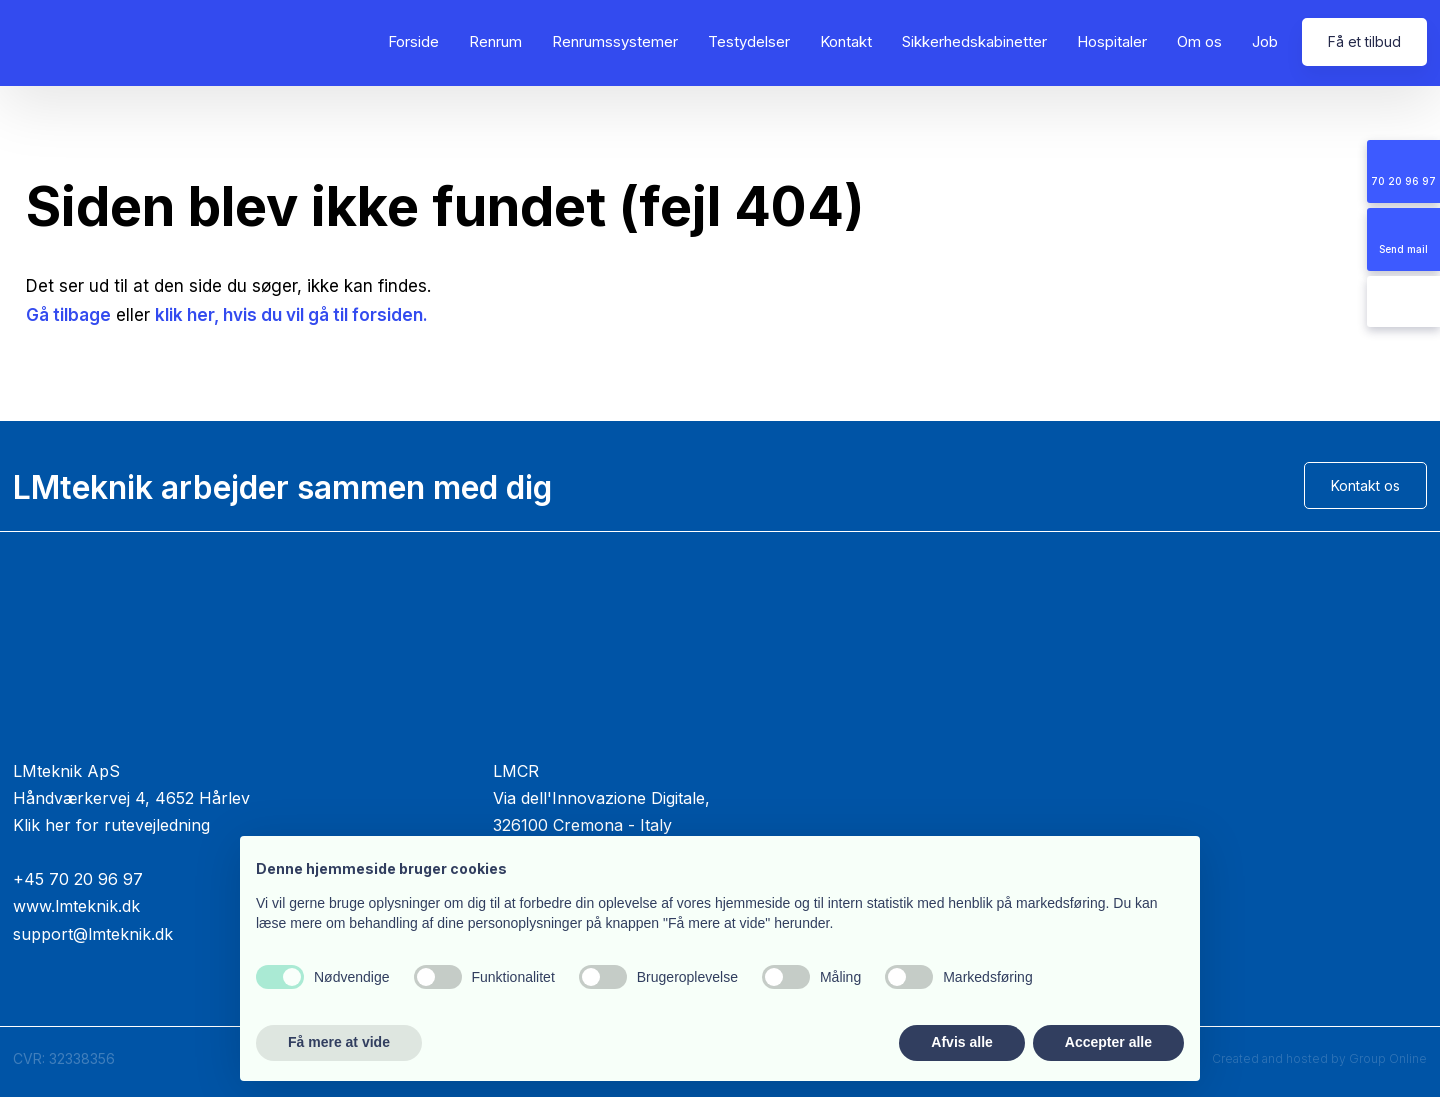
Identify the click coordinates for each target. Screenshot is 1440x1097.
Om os (1199, 41)
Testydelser (749, 41)
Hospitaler (1112, 41)
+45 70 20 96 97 (78, 879)
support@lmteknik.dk (93, 934)
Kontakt (846, 41)
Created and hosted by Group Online (1319, 1058)
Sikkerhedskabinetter (974, 41)
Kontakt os (1365, 485)
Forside (413, 41)
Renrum (495, 41)
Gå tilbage (68, 315)
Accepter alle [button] (1108, 1042)
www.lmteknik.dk (76, 906)
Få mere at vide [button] (339, 1042)
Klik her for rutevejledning (111, 825)
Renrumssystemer (615, 41)
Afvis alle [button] (961, 1042)
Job (1265, 41)
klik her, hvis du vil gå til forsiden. (291, 315)
